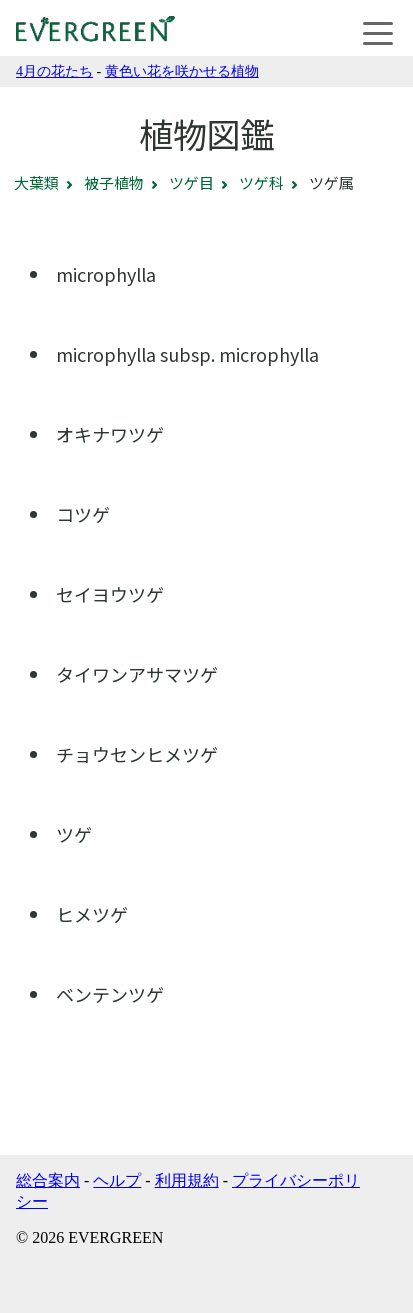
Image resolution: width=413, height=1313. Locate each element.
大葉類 (36, 182)
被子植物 (114, 182)
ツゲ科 (261, 182)
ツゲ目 (191, 182)
